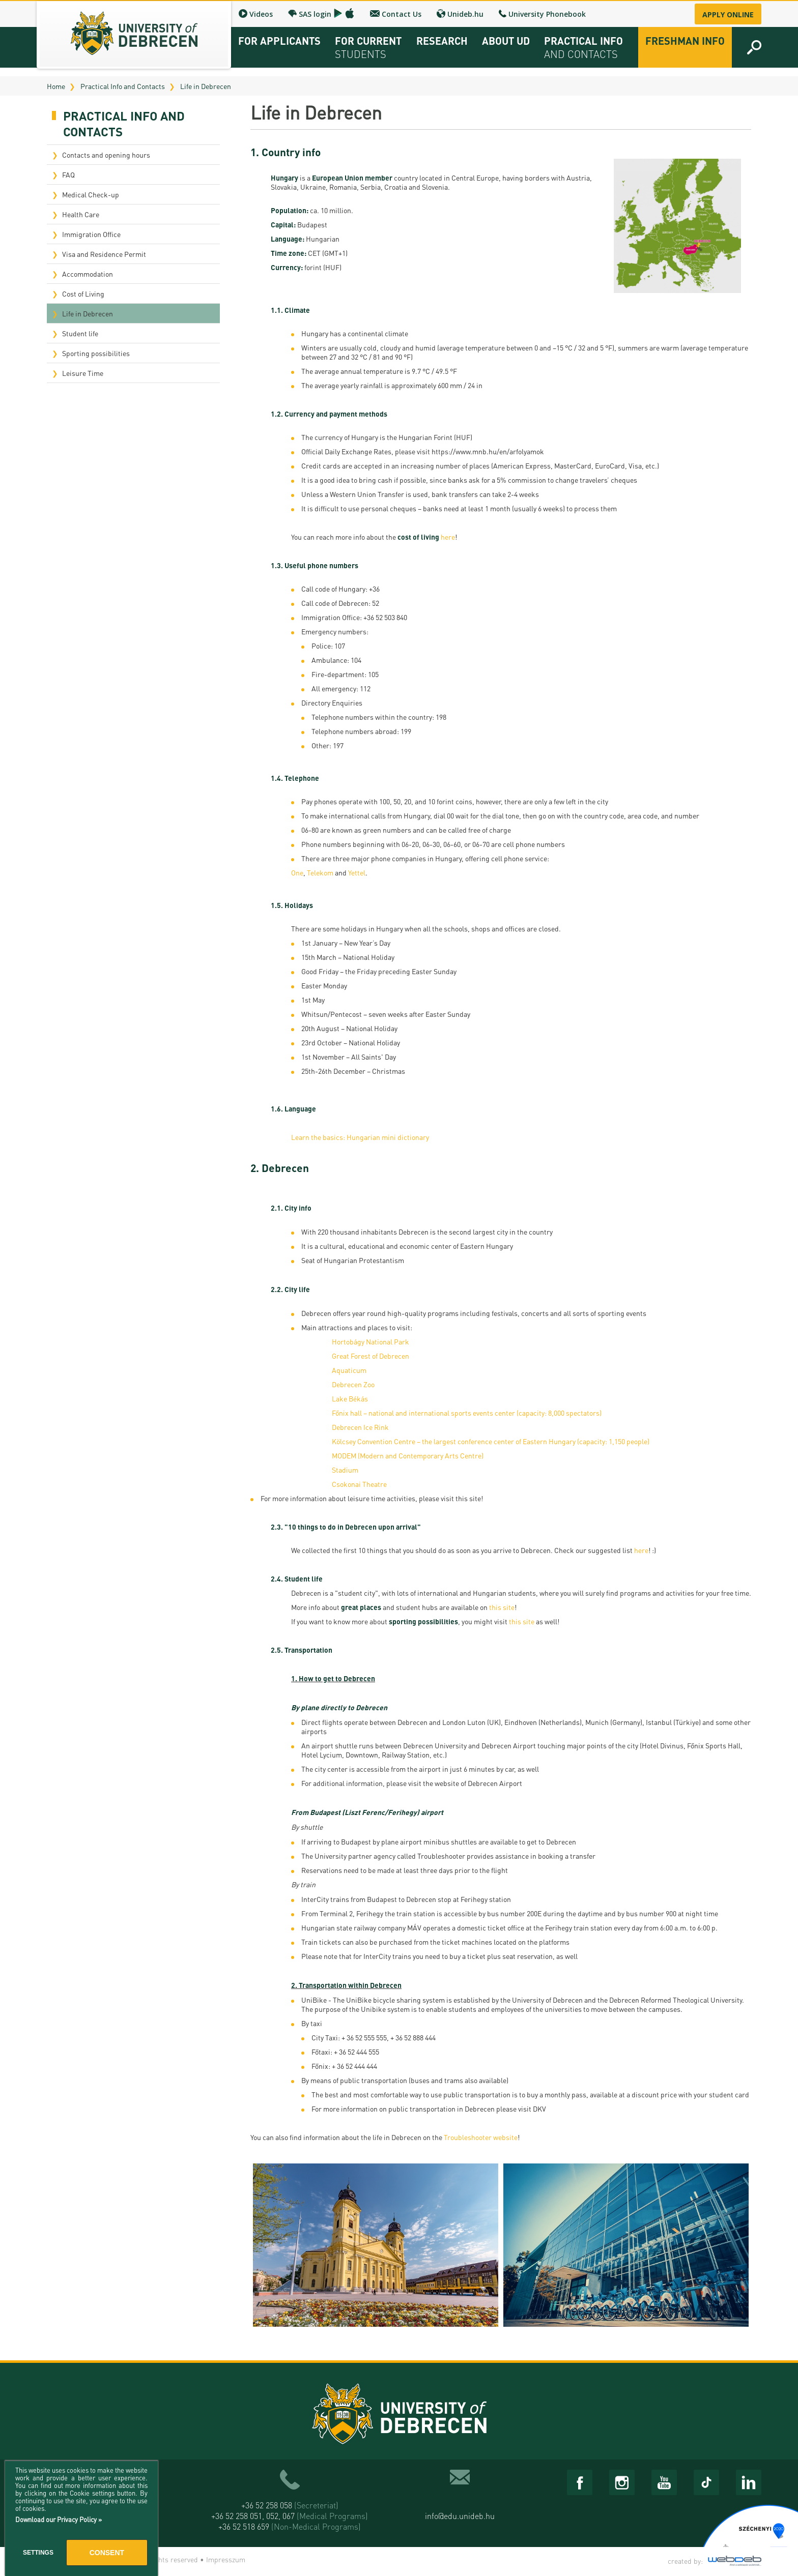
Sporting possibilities (96, 353)
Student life (80, 333)
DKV (539, 2108)
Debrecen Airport (495, 1783)
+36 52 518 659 (289, 2526)
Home (56, 86)
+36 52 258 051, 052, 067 (289, 2515)
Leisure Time (82, 372)
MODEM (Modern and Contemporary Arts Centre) (407, 1455)
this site (468, 1498)
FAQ (68, 174)
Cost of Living (83, 293)
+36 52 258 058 (289, 2505)
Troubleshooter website (481, 2137)
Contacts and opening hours (106, 154)
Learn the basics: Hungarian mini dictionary (360, 1136)
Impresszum (225, 2559)
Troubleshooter (441, 1855)
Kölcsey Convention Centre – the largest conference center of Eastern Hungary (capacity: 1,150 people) (490, 1441)
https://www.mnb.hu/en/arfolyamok (488, 451)
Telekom (320, 872)
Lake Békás (350, 1398)
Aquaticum (349, 1369)
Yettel (356, 872)
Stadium (345, 1469)
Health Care (80, 214)
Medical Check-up (90, 194)
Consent (107, 2553)
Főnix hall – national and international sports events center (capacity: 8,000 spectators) (467, 1412)
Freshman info (685, 40)
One (297, 872)
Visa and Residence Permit (104, 253)
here (448, 536)
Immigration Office (91, 234)
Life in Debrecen (205, 86)
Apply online (728, 14)
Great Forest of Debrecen (370, 1355)
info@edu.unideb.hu (460, 2515)
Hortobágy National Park (370, 1341)
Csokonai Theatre (359, 1483)
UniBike (314, 1999)
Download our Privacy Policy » (58, 2519)
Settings (38, 2552)
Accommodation (87, 273)
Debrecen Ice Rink (360, 1426)
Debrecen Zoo (353, 1384)
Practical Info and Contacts (122, 86)
